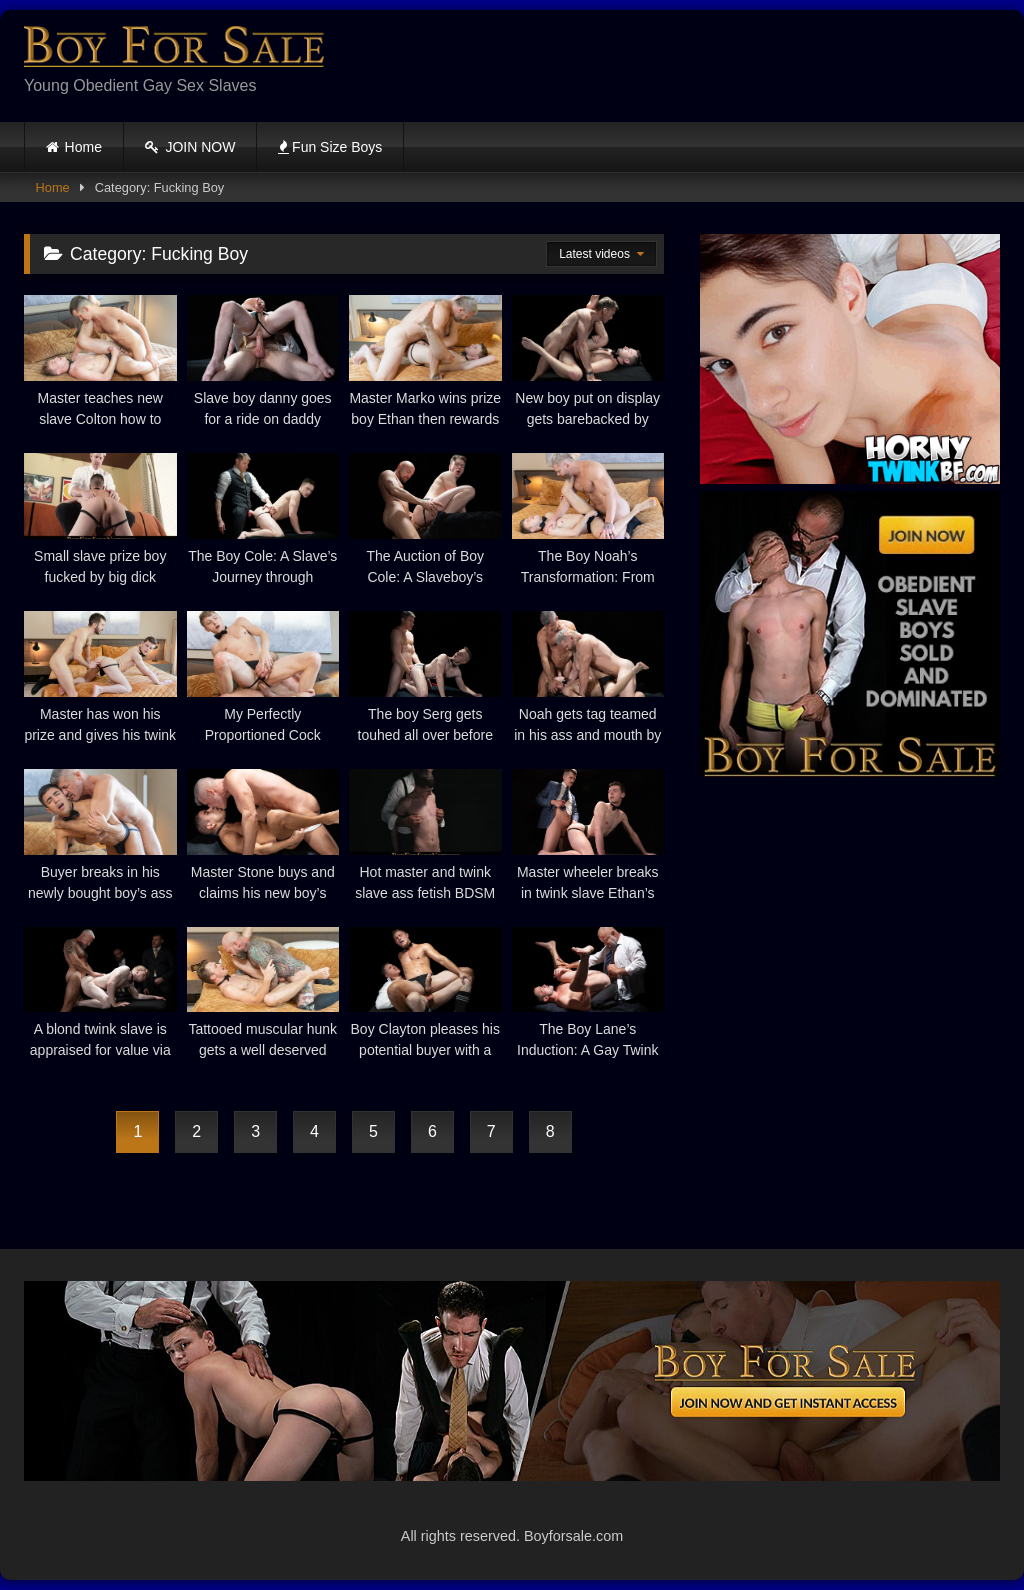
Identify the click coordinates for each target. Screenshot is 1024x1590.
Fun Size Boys (330, 147)
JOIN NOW (190, 147)
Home (83, 147)
